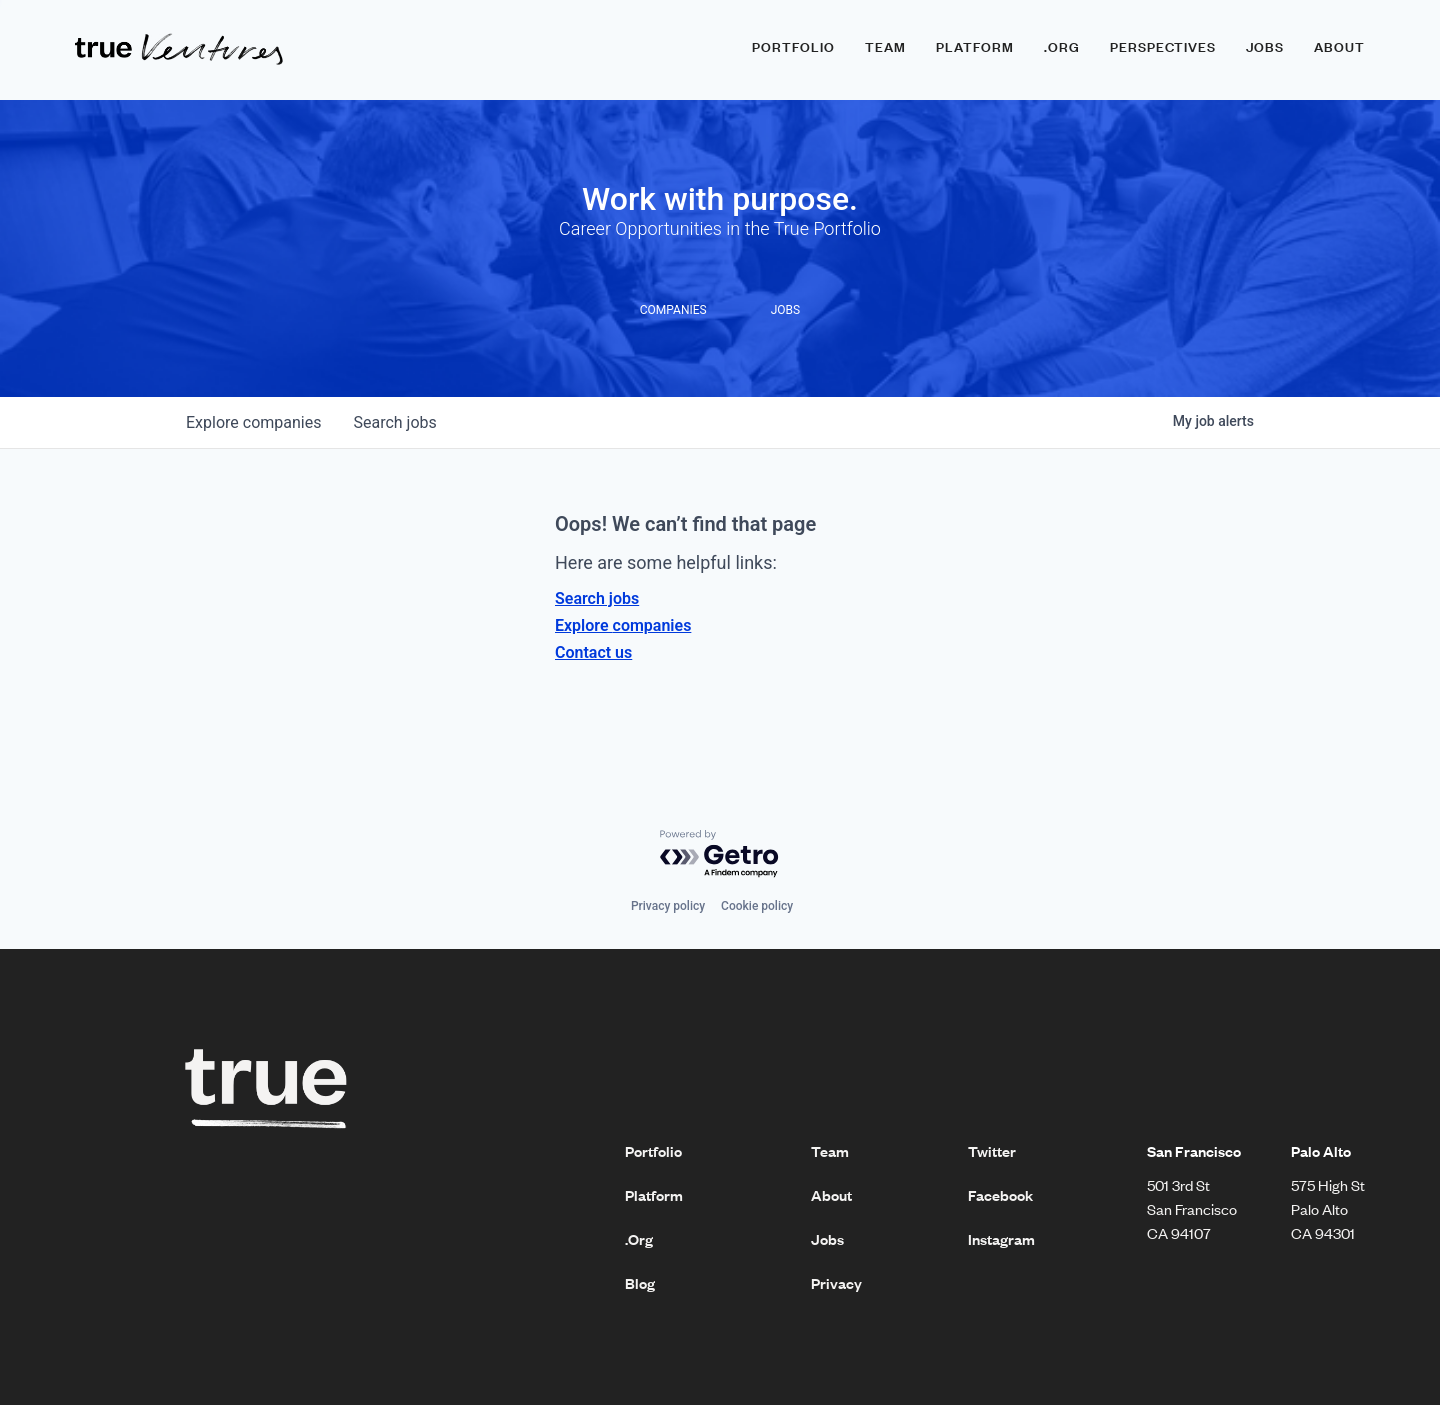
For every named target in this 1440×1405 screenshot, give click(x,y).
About (1339, 47)
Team (885, 47)
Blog (640, 1283)
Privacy (836, 1283)
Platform (975, 47)
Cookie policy (757, 906)
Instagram (1001, 1239)
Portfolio (793, 47)
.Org (639, 1239)
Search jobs (597, 598)
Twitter (992, 1151)
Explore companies (623, 625)
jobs (394, 422)
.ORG (1062, 47)
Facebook (1000, 1195)
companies (253, 422)
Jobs (1265, 47)
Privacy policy (668, 906)
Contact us (593, 652)
